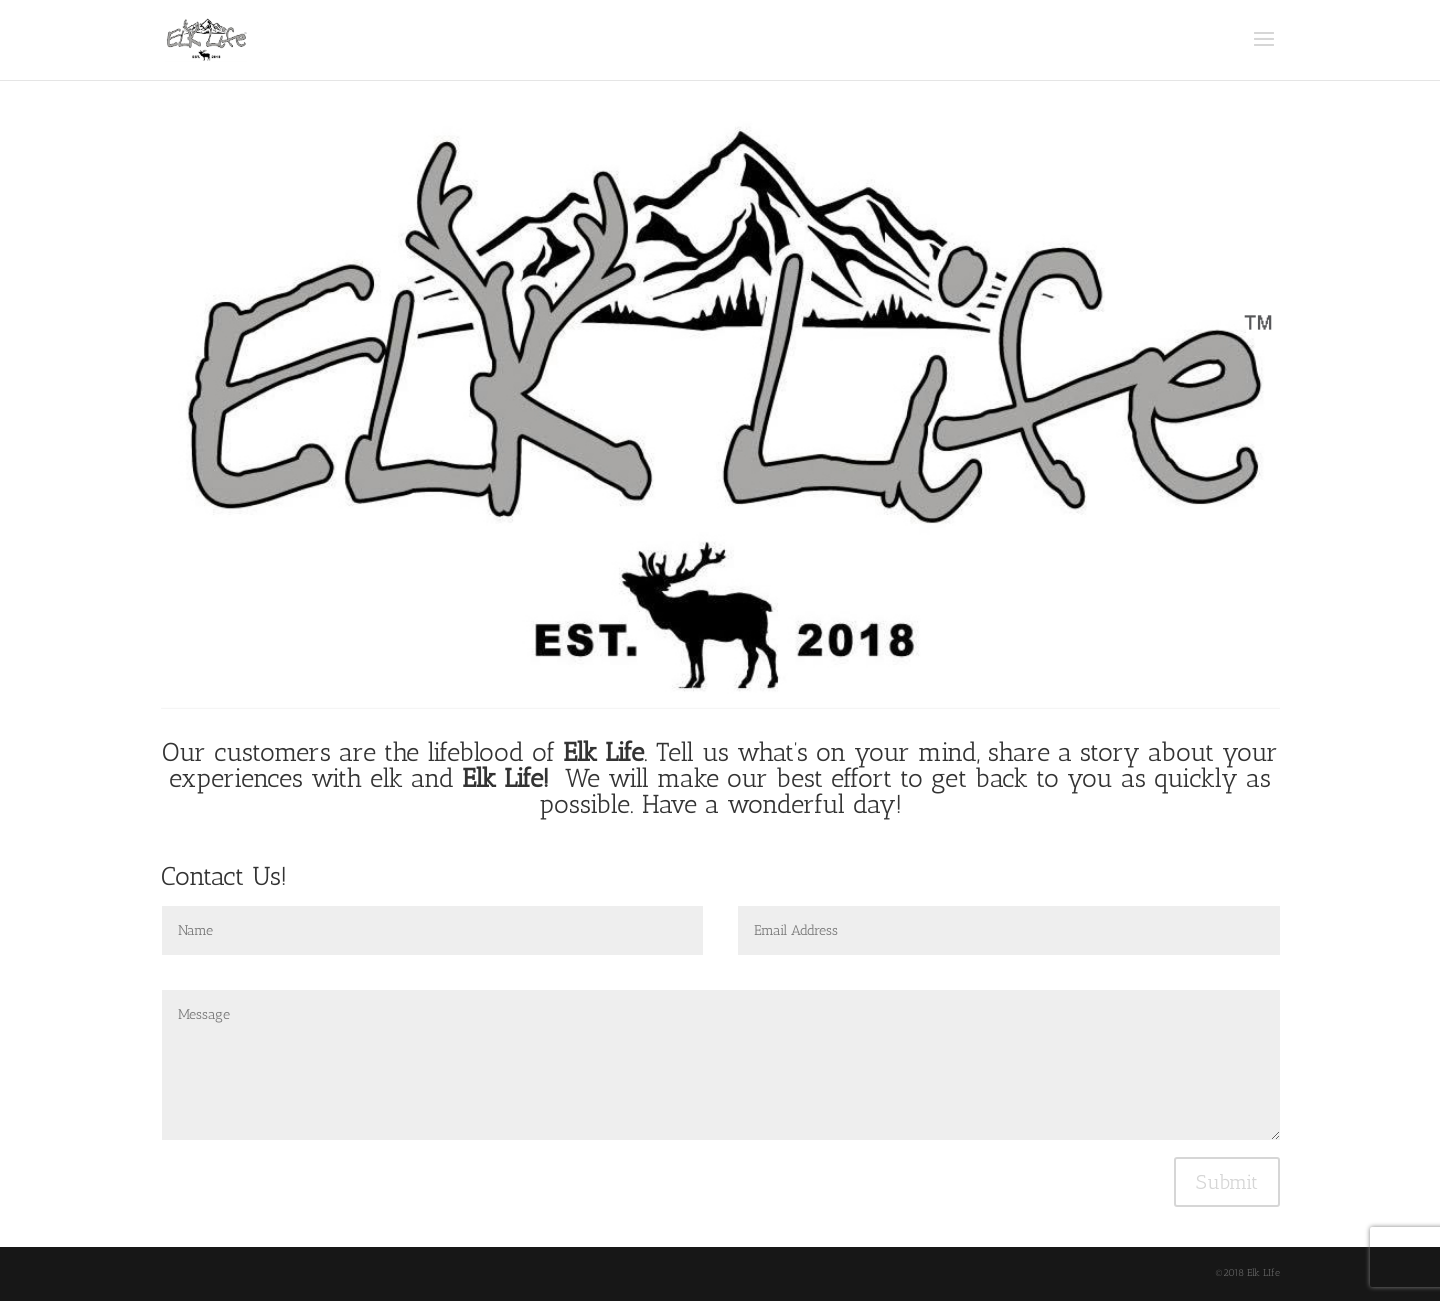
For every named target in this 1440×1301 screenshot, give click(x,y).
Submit (1227, 1182)
